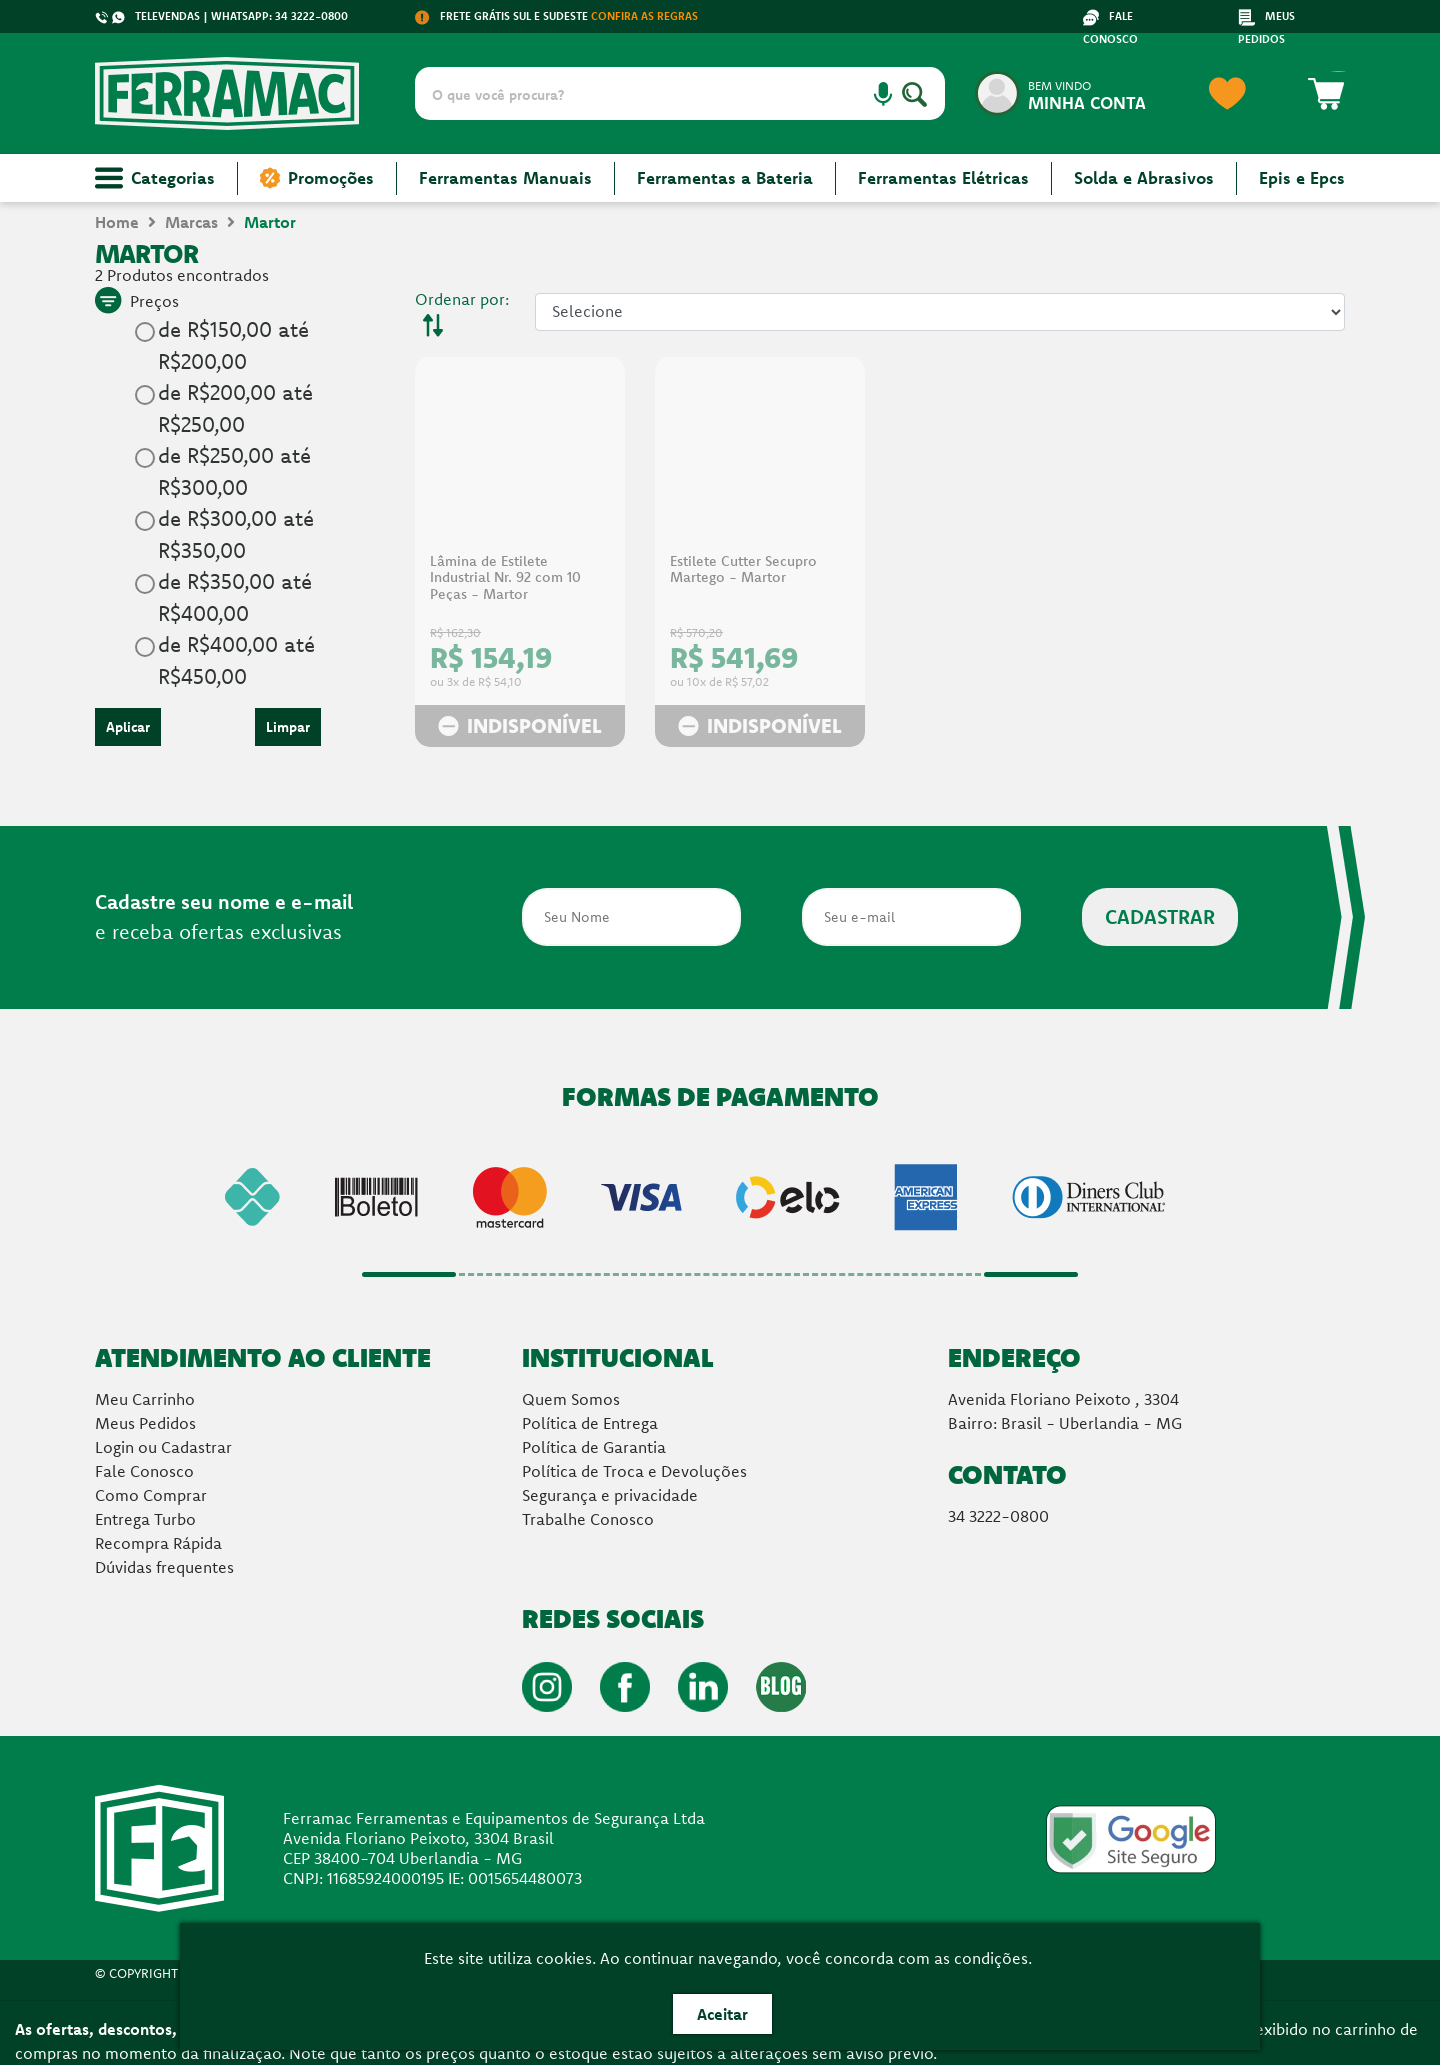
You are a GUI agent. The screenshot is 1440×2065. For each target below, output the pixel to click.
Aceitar (722, 2014)
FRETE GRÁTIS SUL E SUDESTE (556, 16)
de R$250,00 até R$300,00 (234, 471)
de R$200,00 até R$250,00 (235, 408)
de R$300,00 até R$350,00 (236, 534)
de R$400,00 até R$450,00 (236, 660)
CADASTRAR (1160, 916)
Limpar (288, 727)
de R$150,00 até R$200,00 (233, 345)
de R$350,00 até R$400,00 (235, 597)
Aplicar (128, 727)
